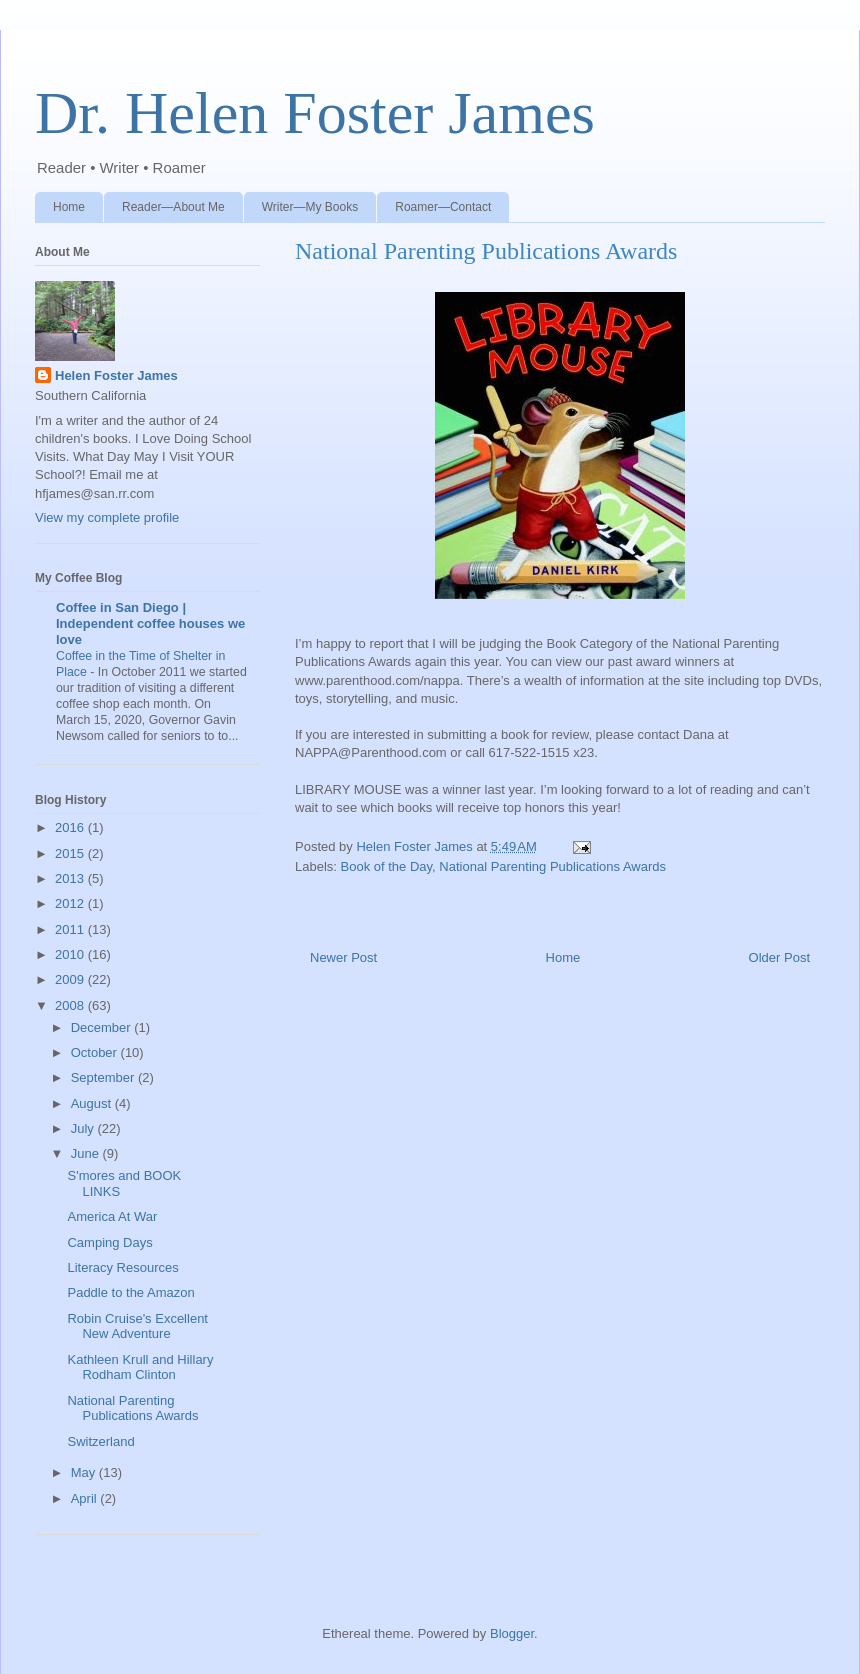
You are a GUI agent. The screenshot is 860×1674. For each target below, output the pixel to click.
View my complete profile (107, 517)
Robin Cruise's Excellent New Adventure (137, 1326)
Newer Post (343, 957)
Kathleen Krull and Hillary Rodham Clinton (140, 1367)
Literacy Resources (122, 1267)
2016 (71, 827)
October (96, 1052)
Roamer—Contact (443, 207)
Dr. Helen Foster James (315, 113)
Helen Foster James (116, 375)
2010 (71, 954)
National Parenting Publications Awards (552, 866)
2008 (71, 1005)
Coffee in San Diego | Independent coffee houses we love (150, 623)
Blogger (512, 1633)
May (85, 1472)
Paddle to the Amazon (130, 1292)
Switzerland (100, 1441)
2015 (71, 853)
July (84, 1128)
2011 (71, 929)
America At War (112, 1216)
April (86, 1498)
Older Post (779, 957)
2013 (71, 878)
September (104, 1077)
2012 (71, 903)
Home (69, 207)
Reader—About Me (173, 207)
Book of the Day (387, 866)
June (87, 1153)
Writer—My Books (310, 207)
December (103, 1027)
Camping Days (109, 1242)
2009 (71, 979)
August (93, 1103)
